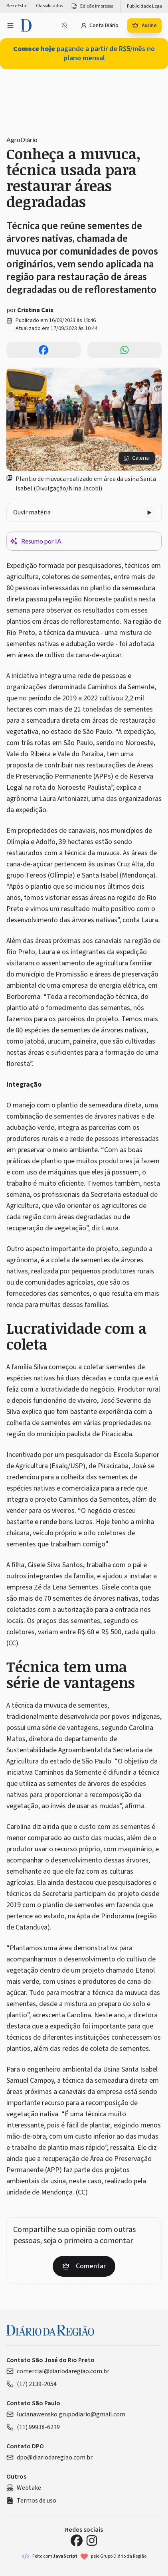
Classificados (49, 6)
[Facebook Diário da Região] (77, 2540)
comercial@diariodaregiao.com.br (57, 2371)
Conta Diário (100, 26)
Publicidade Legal (145, 6)
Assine (144, 26)
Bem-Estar (17, 6)
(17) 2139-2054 (31, 2384)
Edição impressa (92, 6)
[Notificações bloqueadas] (64, 25)
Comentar (84, 2266)
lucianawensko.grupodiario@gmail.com (65, 2414)
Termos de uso (31, 2500)
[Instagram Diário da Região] (92, 2540)
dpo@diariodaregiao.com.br (49, 2457)
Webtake (23, 2487)
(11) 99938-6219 (33, 2427)
